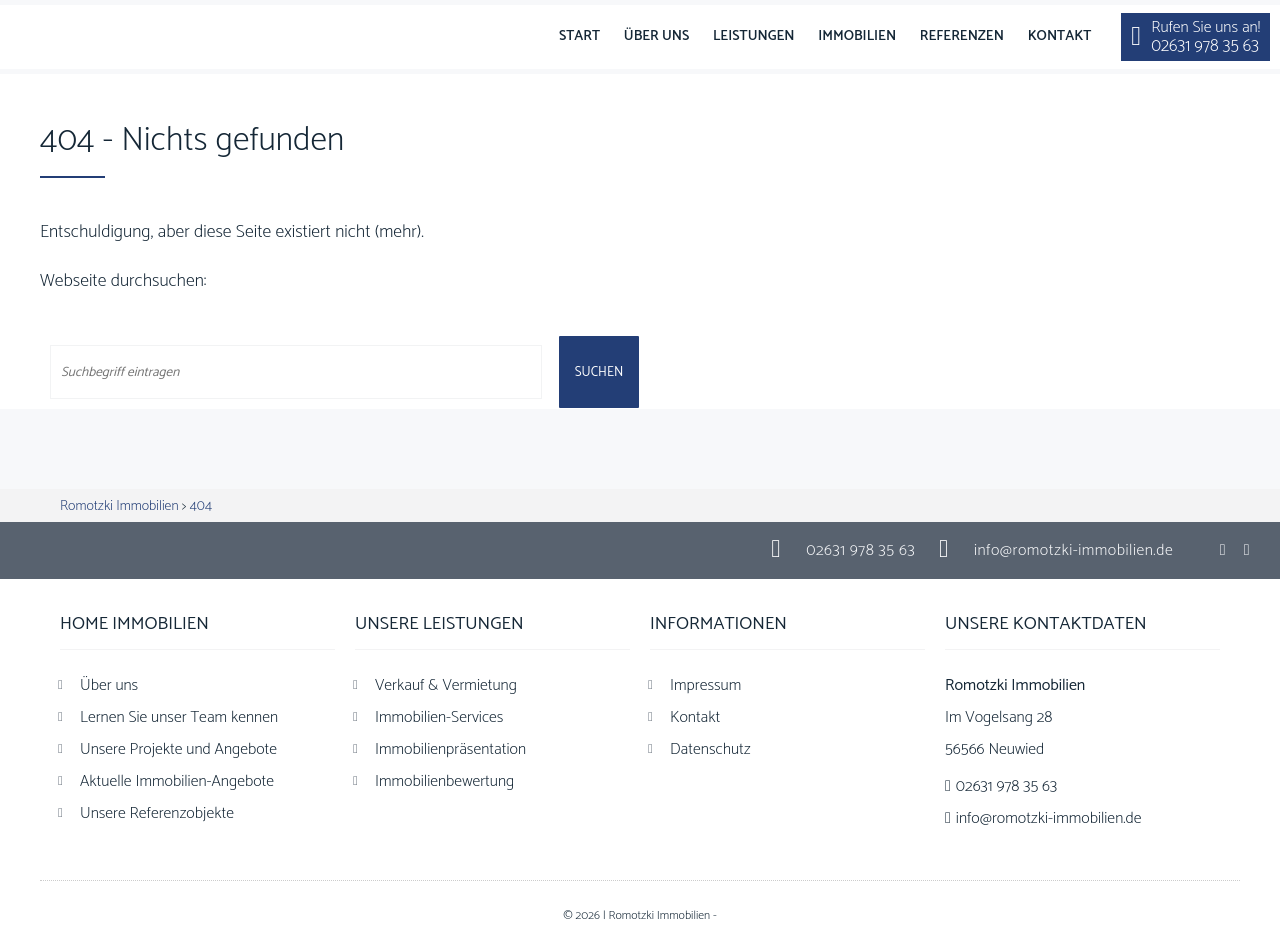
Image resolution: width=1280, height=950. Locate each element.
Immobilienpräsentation (450, 749)
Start (579, 36)
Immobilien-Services (439, 717)
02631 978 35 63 (860, 550)
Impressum (705, 685)
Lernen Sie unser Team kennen (179, 717)
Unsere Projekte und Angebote (178, 749)
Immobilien (857, 36)
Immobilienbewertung (444, 781)
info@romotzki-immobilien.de (1073, 550)
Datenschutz (710, 749)
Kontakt (1060, 36)
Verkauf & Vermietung (446, 685)
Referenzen (962, 36)
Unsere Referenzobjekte (157, 813)
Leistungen (754, 36)
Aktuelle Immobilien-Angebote (177, 781)
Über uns (656, 36)
